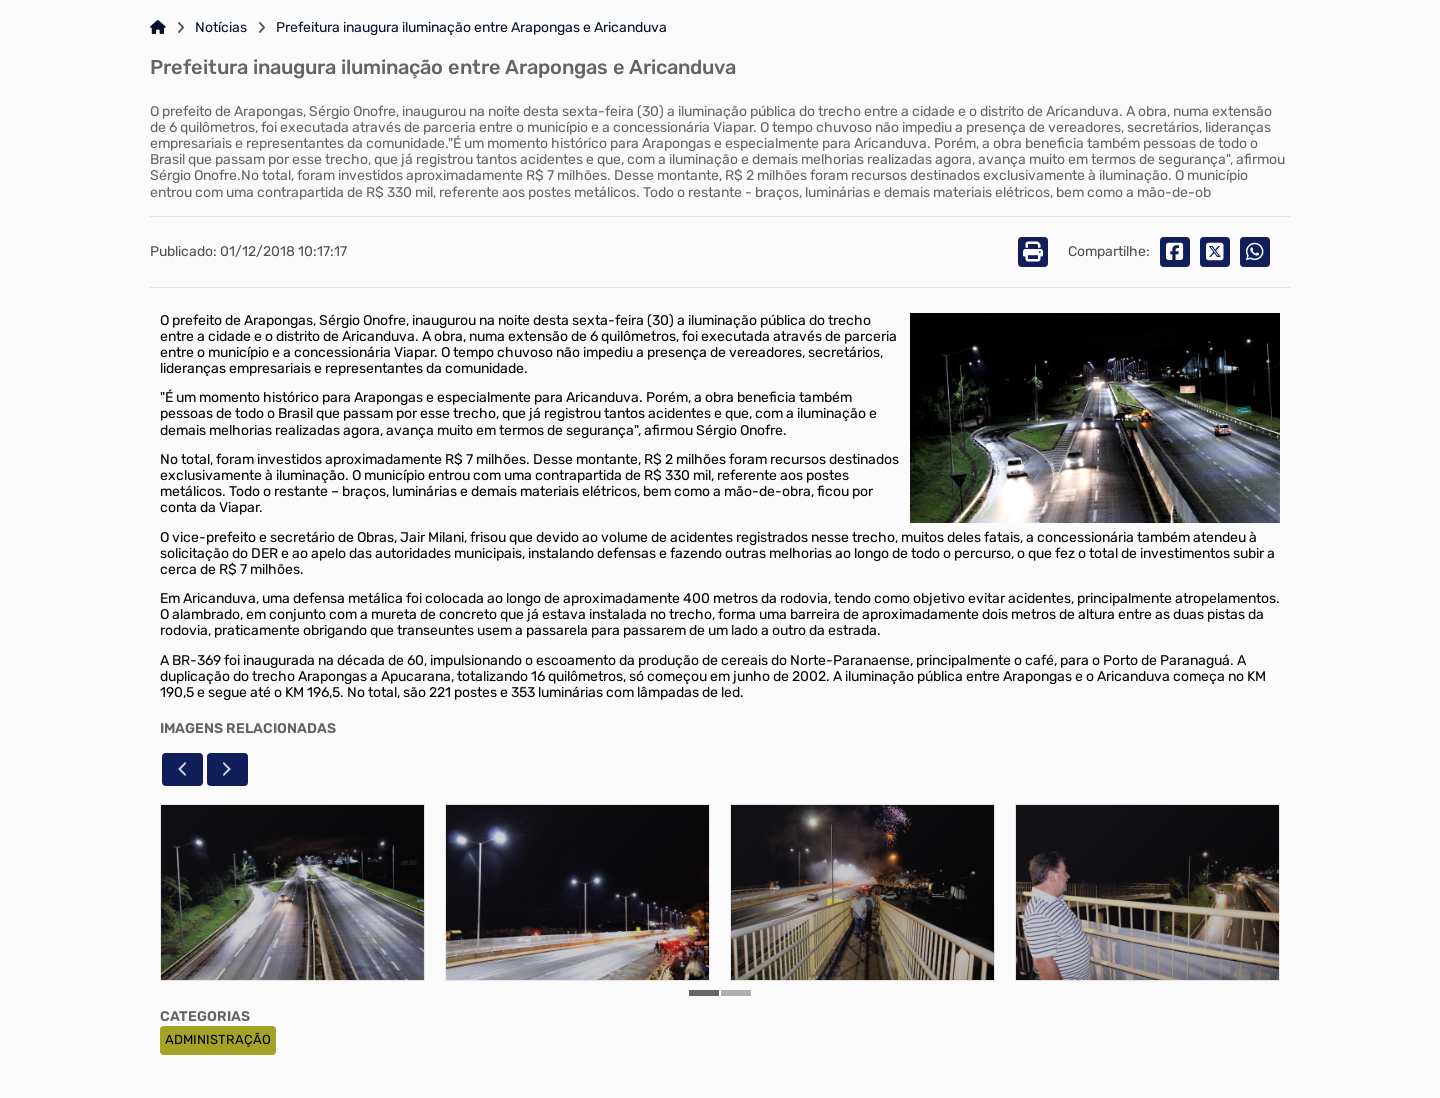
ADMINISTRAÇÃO (218, 1039)
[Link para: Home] (158, 28)
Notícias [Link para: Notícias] (221, 28)
